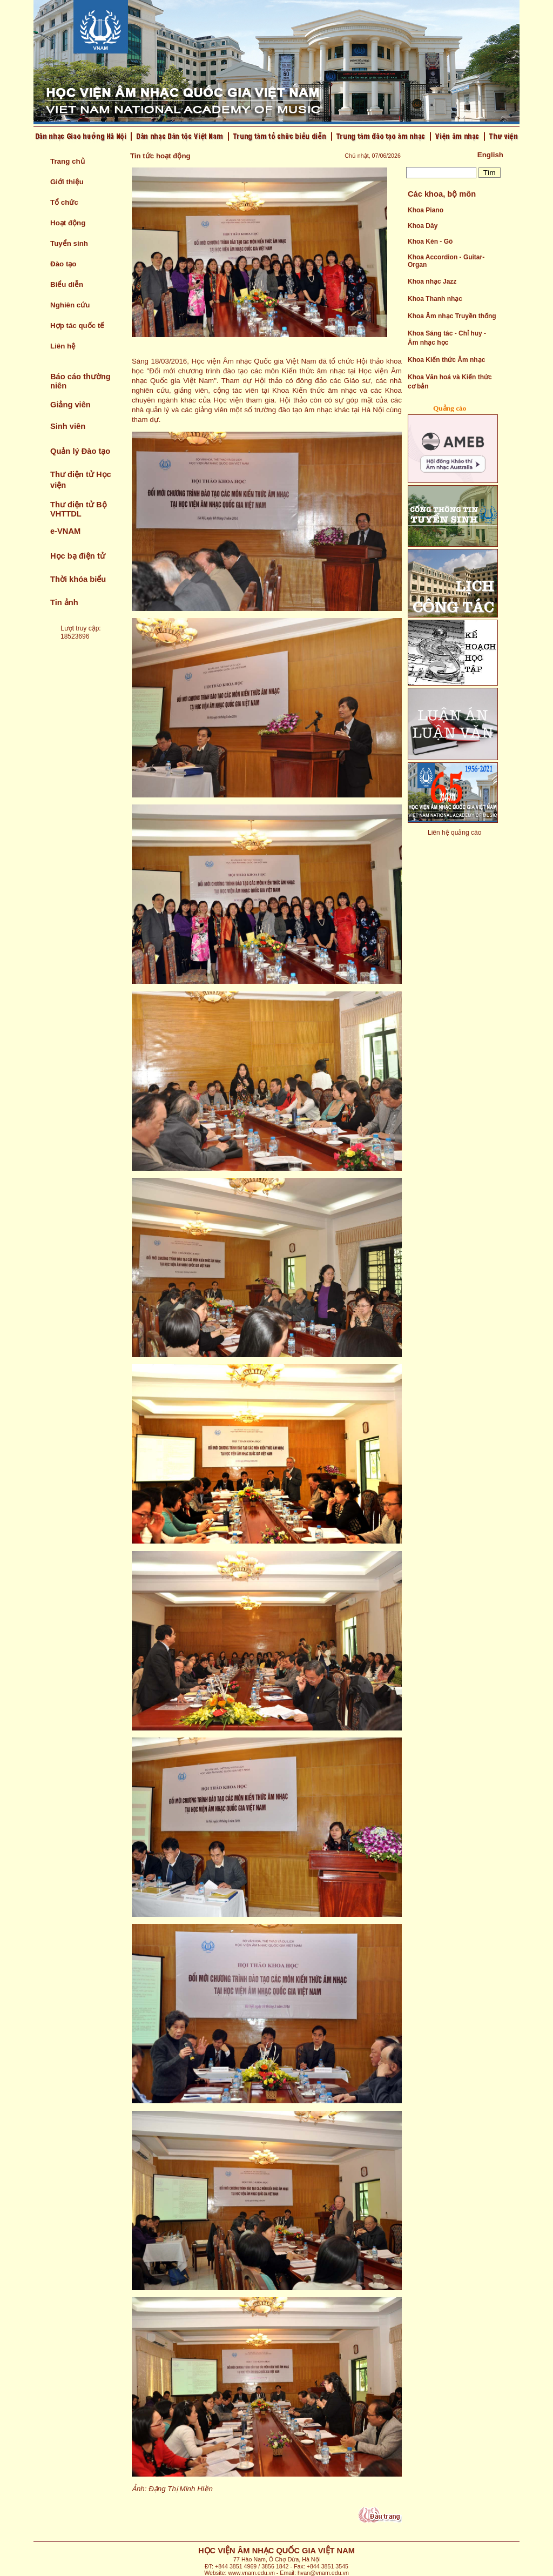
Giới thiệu (67, 182)
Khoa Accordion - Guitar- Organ (446, 261)
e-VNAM (65, 531)
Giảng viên (70, 404)
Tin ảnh (64, 602)
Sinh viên (67, 426)
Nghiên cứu (70, 305)
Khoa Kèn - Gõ (430, 241)
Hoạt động (67, 223)
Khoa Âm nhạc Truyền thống (452, 316)
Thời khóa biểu (78, 579)
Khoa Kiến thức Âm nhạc (446, 360)
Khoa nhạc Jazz (432, 281)
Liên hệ (63, 346)
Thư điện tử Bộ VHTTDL (78, 509)
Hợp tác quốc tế (77, 325)
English (490, 155)
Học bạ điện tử (77, 556)
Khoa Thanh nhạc (435, 299)
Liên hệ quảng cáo (454, 832)
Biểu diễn (66, 284)
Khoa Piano (425, 210)
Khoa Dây (422, 226)
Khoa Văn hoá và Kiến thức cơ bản (450, 381)
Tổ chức (64, 202)
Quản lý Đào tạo (80, 451)
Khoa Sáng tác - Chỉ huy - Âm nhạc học (447, 338)
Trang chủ (67, 161)
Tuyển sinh (69, 243)
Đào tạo (63, 264)
